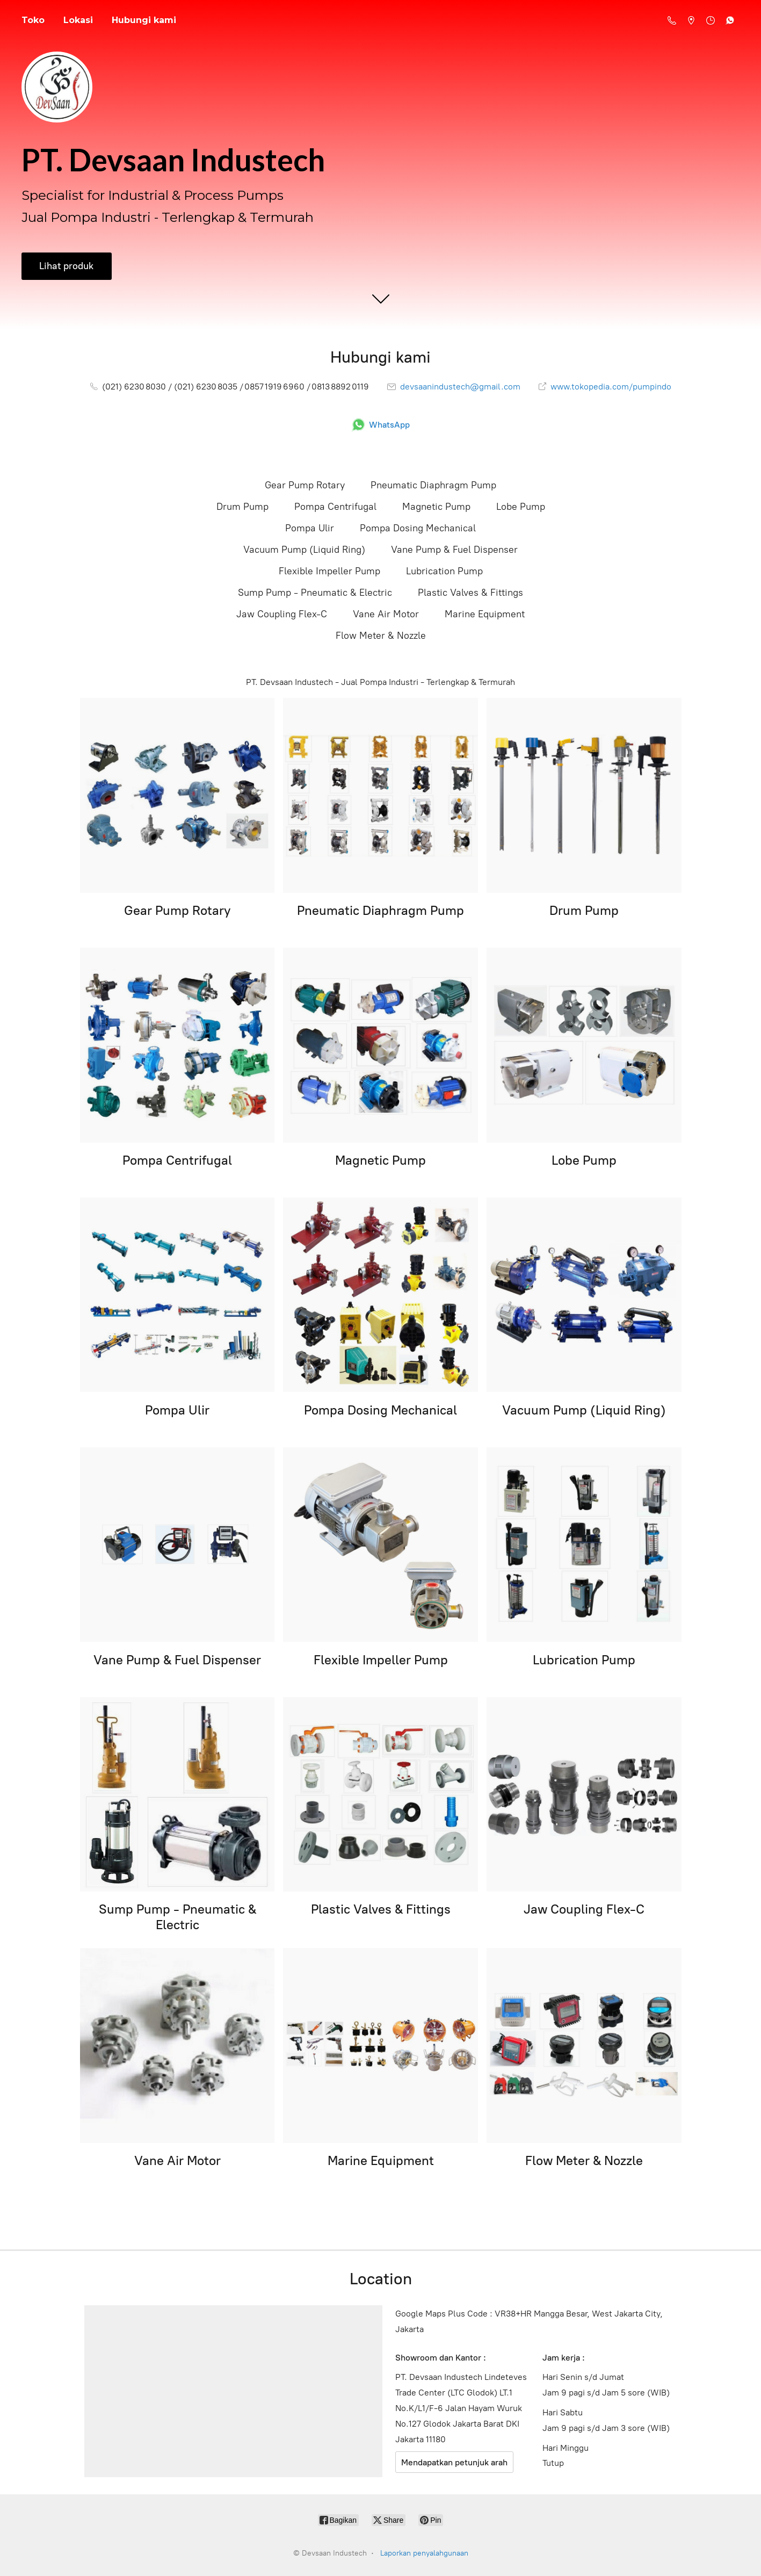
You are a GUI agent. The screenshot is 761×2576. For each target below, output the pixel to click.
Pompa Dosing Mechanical (418, 528)
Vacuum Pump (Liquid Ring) (304, 549)
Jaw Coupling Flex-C (281, 614)
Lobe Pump (520, 507)
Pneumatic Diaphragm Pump (433, 485)
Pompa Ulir (309, 528)
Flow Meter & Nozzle (381, 635)
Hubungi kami (144, 20)
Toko (33, 20)
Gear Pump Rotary (305, 485)
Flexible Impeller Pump (329, 571)
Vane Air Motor (386, 614)
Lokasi (78, 20)
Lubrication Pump (444, 571)
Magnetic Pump (436, 507)
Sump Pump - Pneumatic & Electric (315, 592)
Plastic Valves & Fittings (470, 592)
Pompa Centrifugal (335, 507)
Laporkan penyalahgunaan (424, 2553)
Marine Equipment (485, 614)
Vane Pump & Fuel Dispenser (454, 549)
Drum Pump (242, 507)
